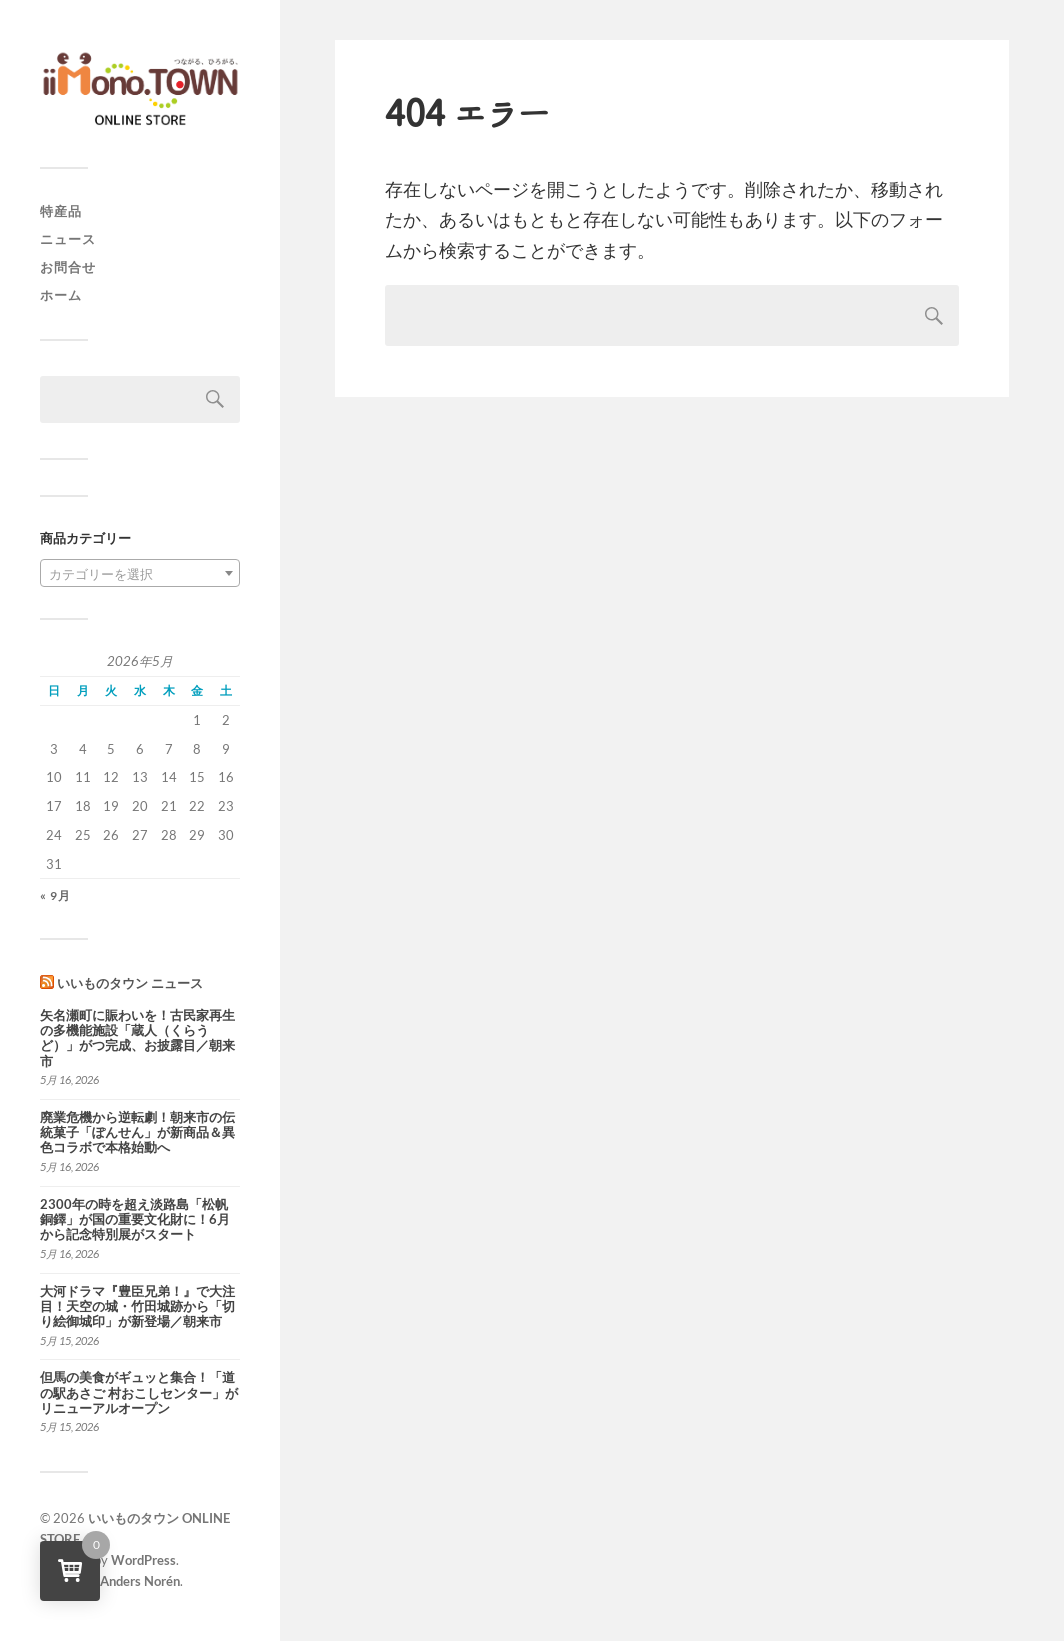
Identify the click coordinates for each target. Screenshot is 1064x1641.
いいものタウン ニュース (130, 983)
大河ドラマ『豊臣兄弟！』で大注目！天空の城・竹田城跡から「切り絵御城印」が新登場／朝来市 (137, 1307)
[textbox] (140, 574)
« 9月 (55, 895)
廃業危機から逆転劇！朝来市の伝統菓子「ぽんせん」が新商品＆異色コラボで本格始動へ (137, 1133)
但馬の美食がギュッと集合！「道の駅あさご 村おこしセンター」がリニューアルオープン (139, 1393)
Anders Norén (140, 1581)
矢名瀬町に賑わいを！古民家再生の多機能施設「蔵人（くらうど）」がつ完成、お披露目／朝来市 (137, 1038)
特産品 (61, 211)
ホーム (61, 295)
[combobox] (140, 573)
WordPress (143, 1560)
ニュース (68, 239)
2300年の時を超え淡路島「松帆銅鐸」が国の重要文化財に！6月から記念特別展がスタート (135, 1220)
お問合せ (68, 267)
